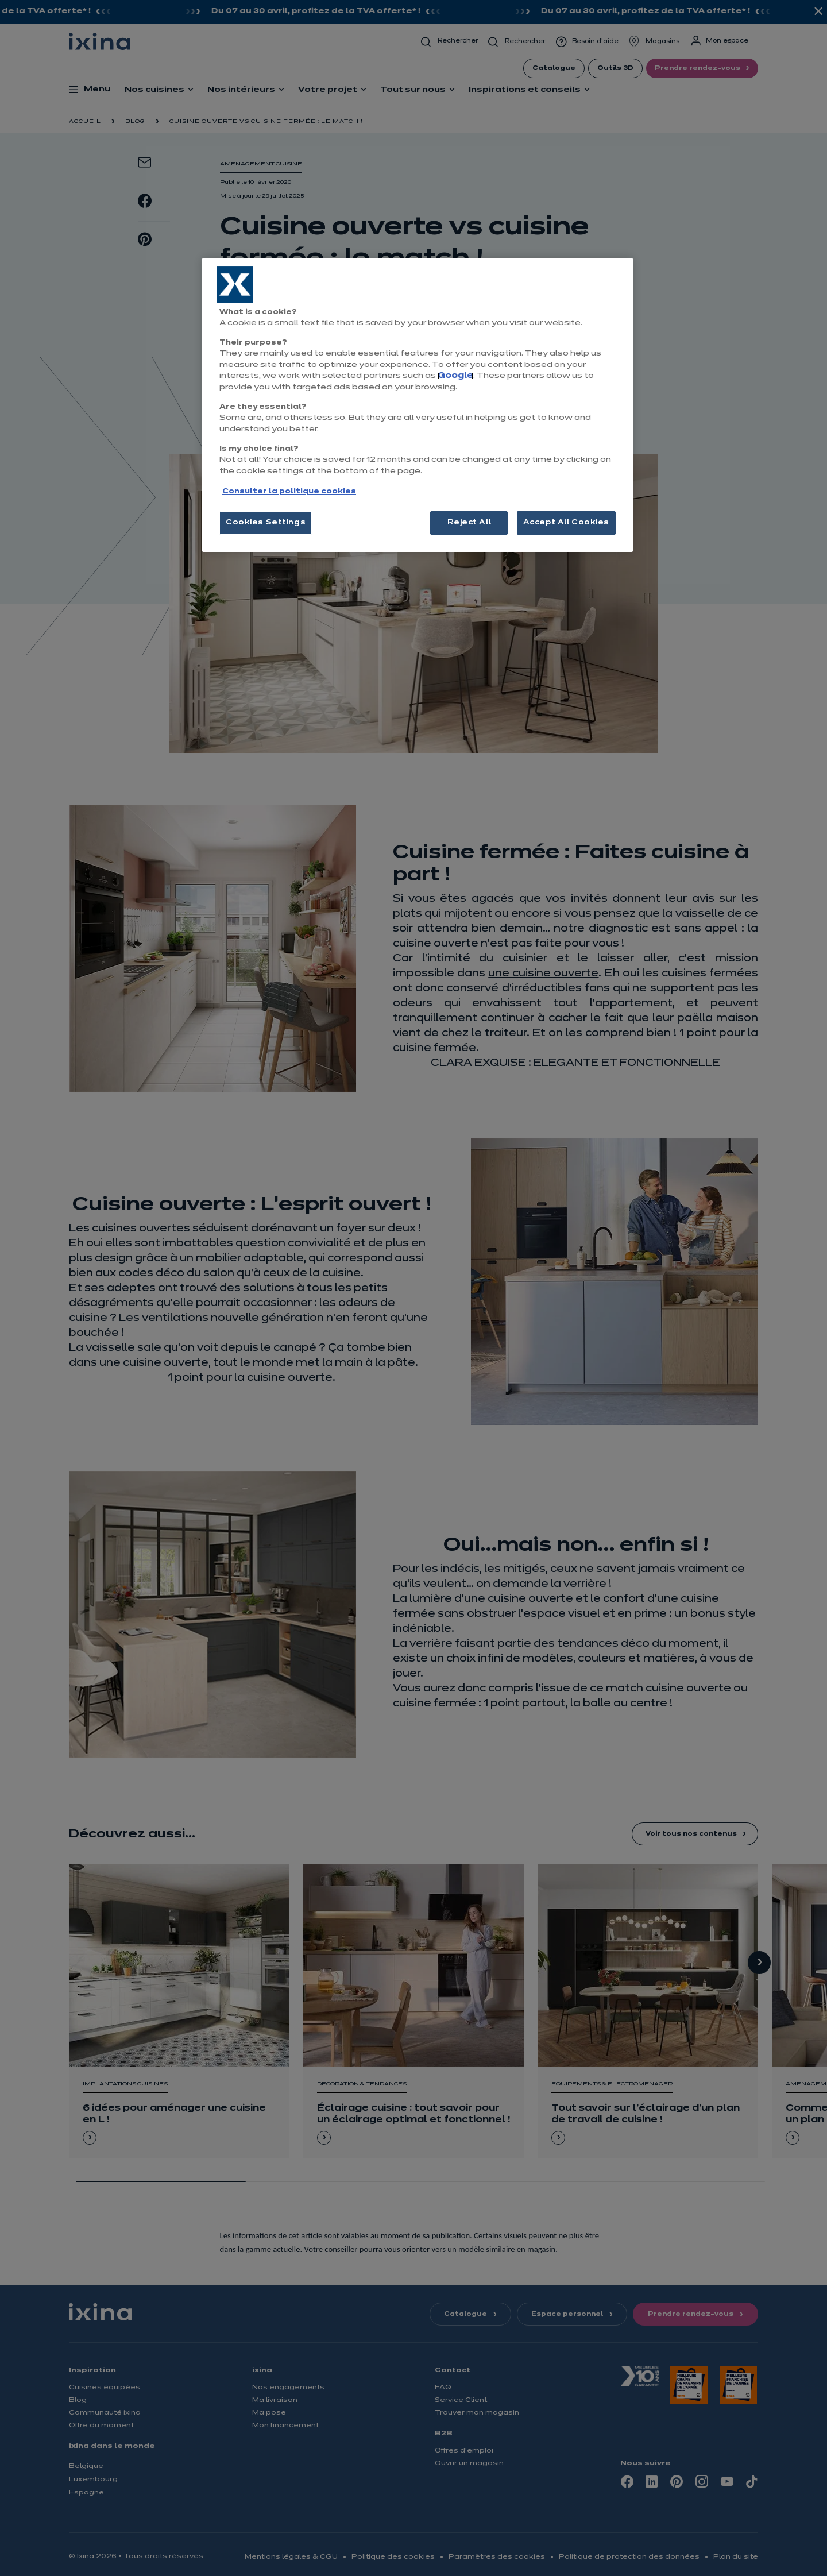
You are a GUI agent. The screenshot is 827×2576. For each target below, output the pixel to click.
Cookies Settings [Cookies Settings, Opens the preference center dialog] (266, 522)
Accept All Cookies (566, 522)
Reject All (469, 522)
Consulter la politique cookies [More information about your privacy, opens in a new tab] (289, 491)
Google (455, 376)
